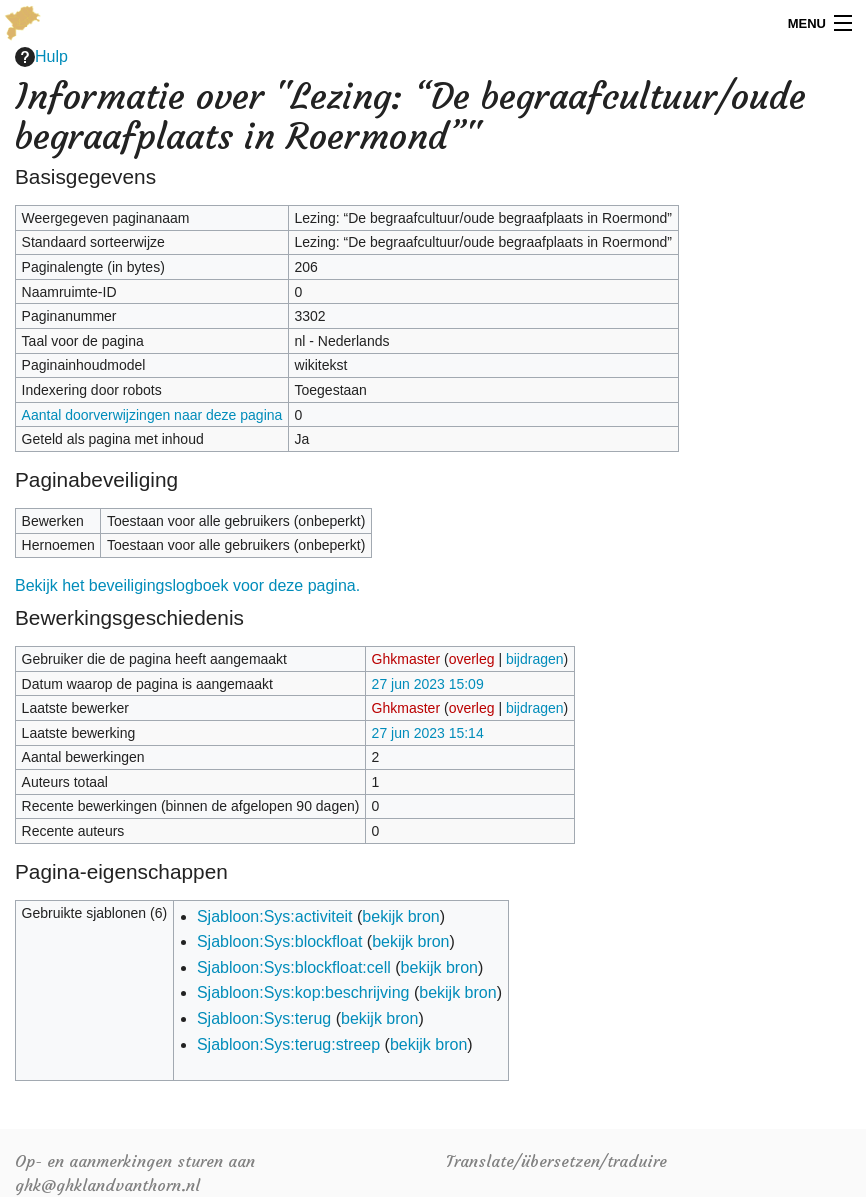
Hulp (41, 57)
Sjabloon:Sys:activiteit (275, 916)
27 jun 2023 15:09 (428, 684)
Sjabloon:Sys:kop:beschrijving (303, 992)
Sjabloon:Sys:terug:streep (288, 1044)
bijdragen (535, 659)
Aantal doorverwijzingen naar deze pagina (152, 415)
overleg (472, 659)
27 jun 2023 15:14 (428, 733)
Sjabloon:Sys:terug (264, 1018)
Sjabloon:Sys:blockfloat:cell (294, 967)
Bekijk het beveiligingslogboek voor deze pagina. (187, 585)
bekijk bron (400, 916)
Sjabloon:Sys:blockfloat (279, 941)
